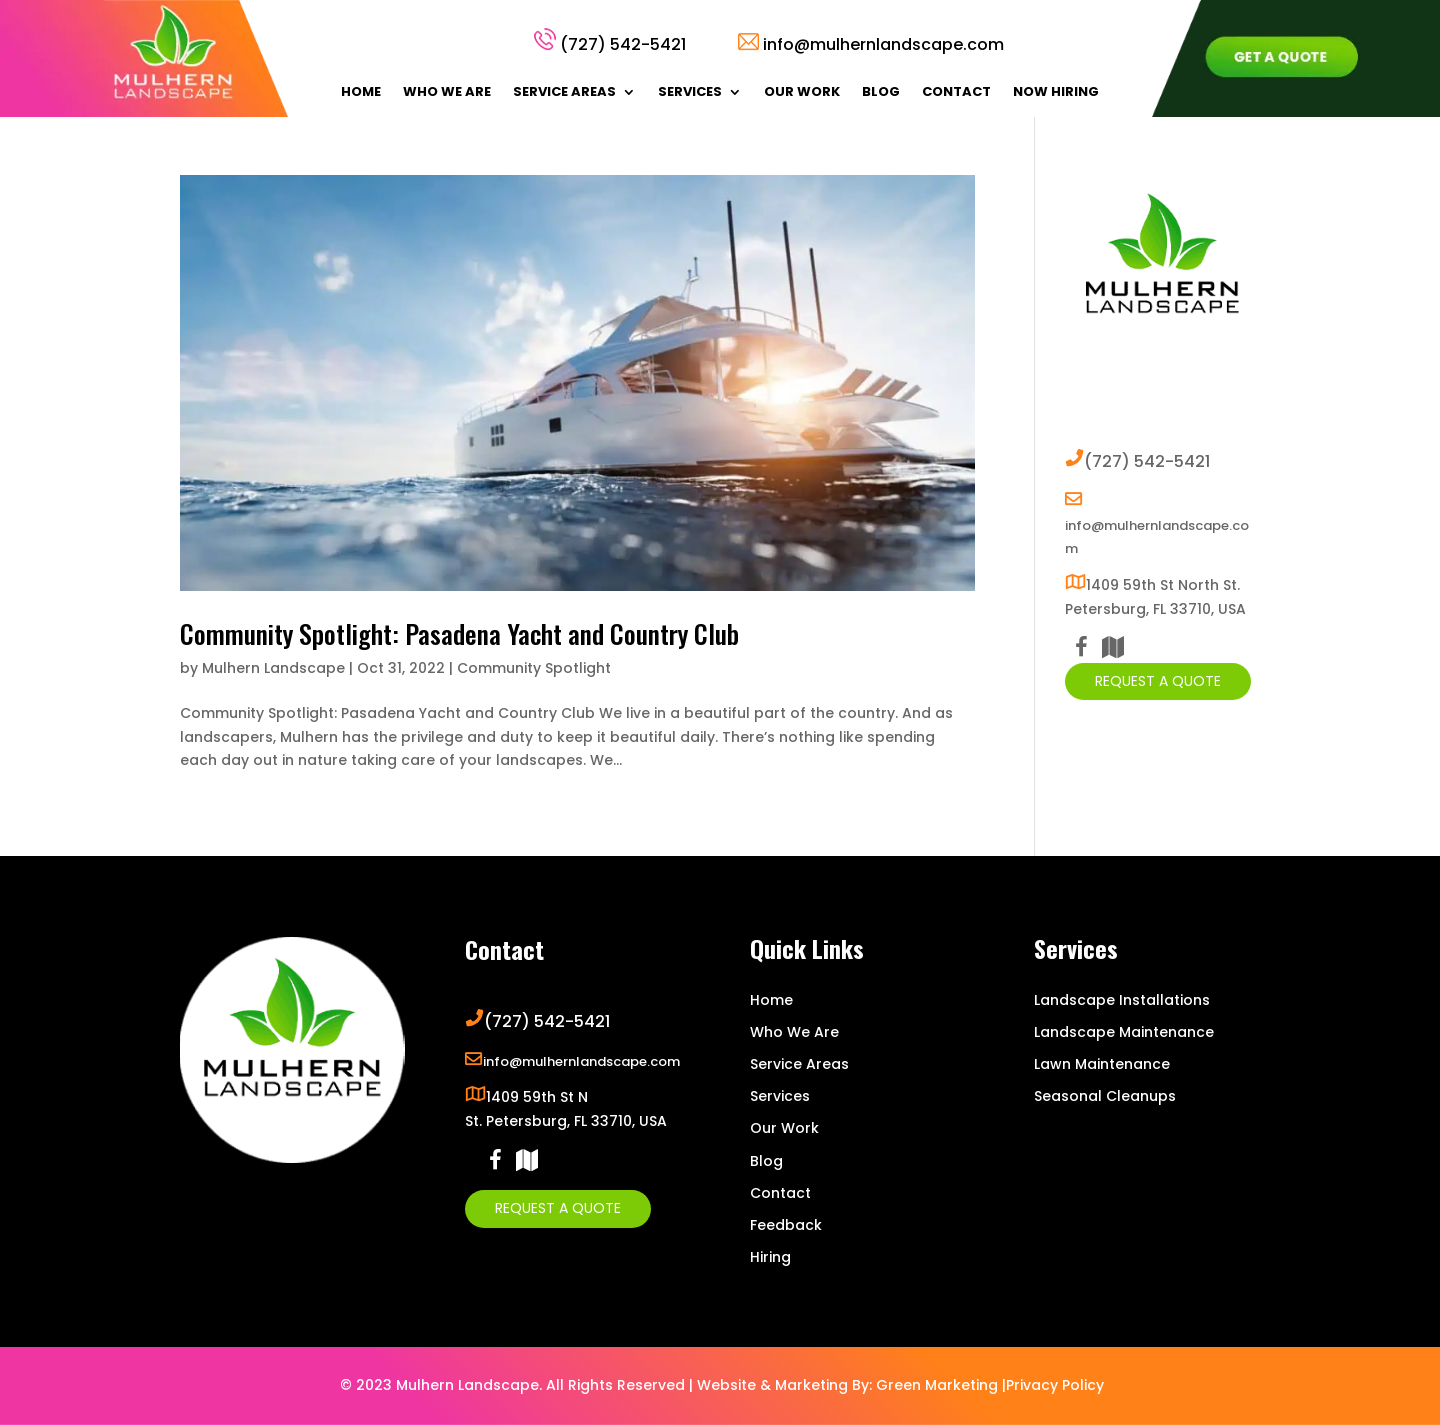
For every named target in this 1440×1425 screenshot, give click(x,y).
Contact (956, 93)
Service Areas (564, 93)
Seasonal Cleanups (1105, 1096)
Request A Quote (1158, 681)
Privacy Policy (1055, 1385)
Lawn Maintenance (1102, 1064)
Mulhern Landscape (273, 668)
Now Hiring (1056, 93)
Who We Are (447, 93)
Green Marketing (937, 1385)
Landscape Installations (1122, 1000)
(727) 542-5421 (623, 44)
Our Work (802, 93)
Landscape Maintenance (1124, 1032)
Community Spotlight (534, 668)
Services (690, 93)
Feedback (786, 1225)
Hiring (770, 1257)
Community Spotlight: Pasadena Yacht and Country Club (459, 633)
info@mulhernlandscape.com (883, 44)
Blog (881, 93)
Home (361, 93)
